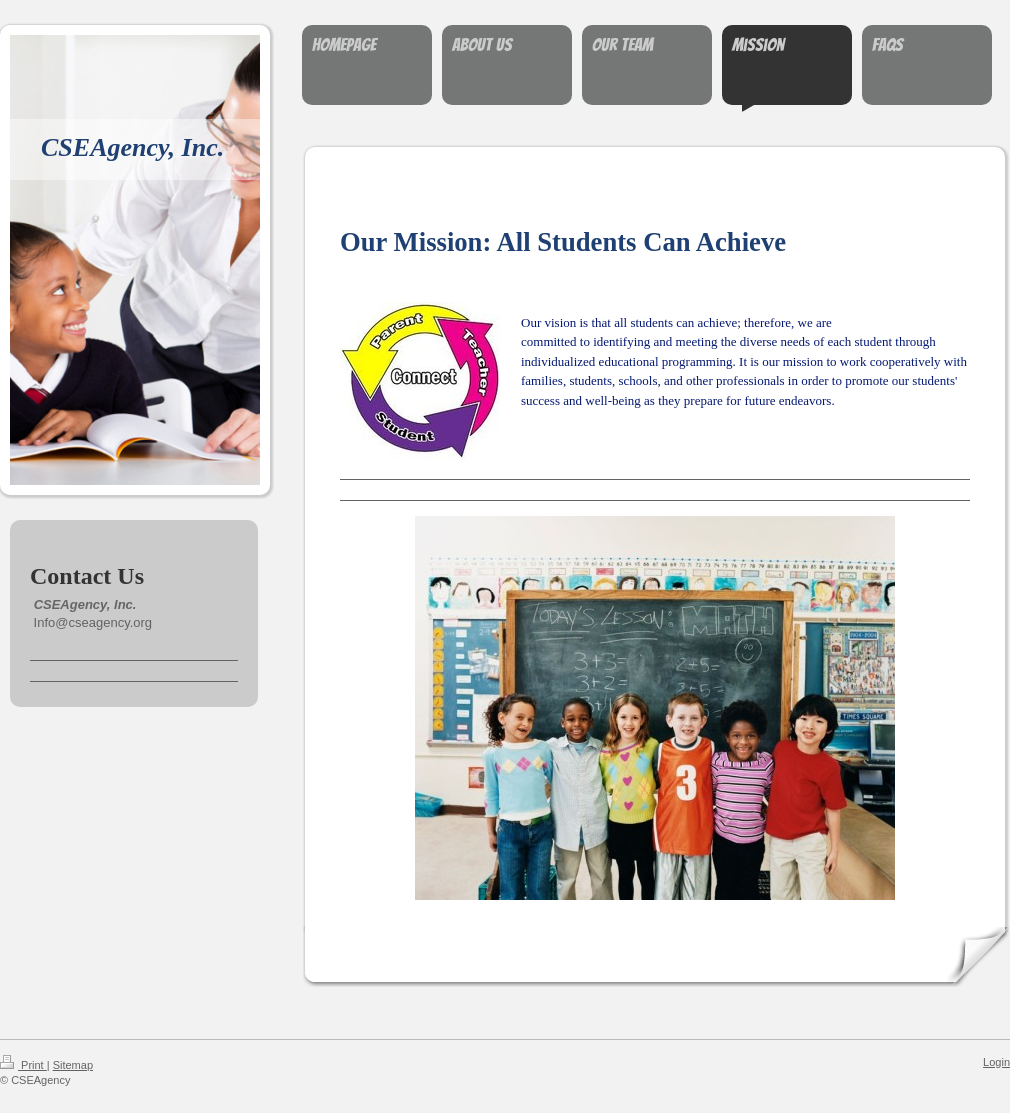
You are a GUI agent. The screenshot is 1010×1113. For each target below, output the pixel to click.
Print (23, 1065)
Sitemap (73, 1065)
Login (996, 1062)
